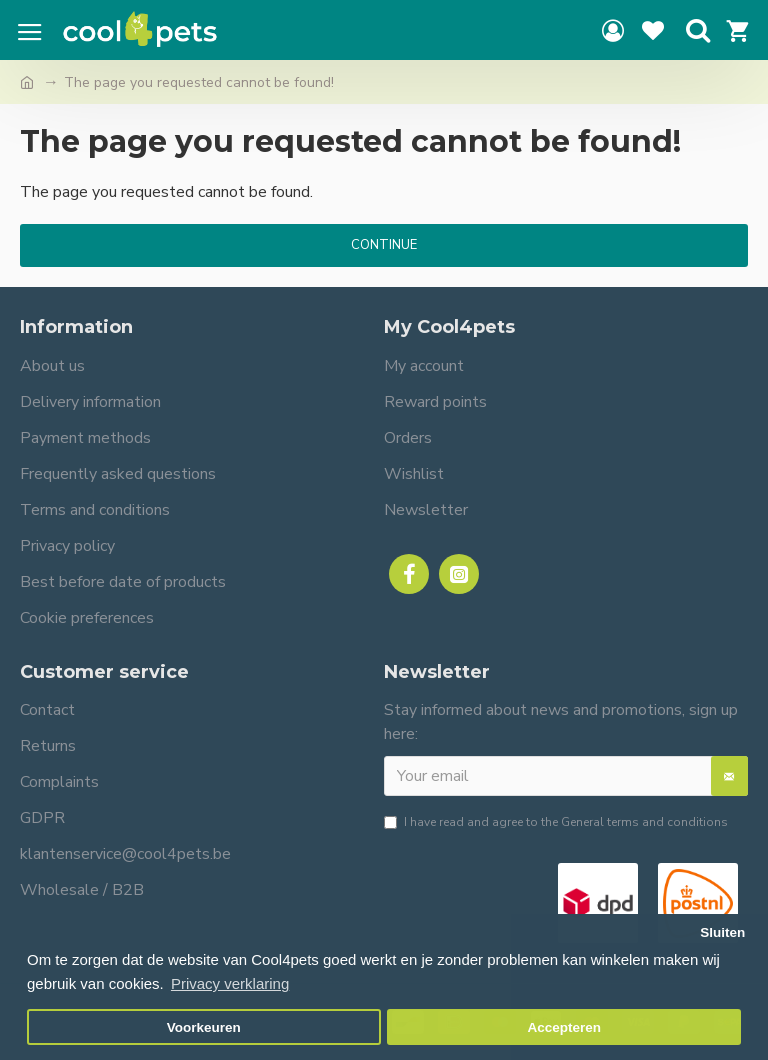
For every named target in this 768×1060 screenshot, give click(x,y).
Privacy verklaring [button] (230, 983)
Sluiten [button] (722, 932)
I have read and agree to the (556, 822)
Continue (384, 245)
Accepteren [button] (564, 1027)
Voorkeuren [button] (204, 1027)
